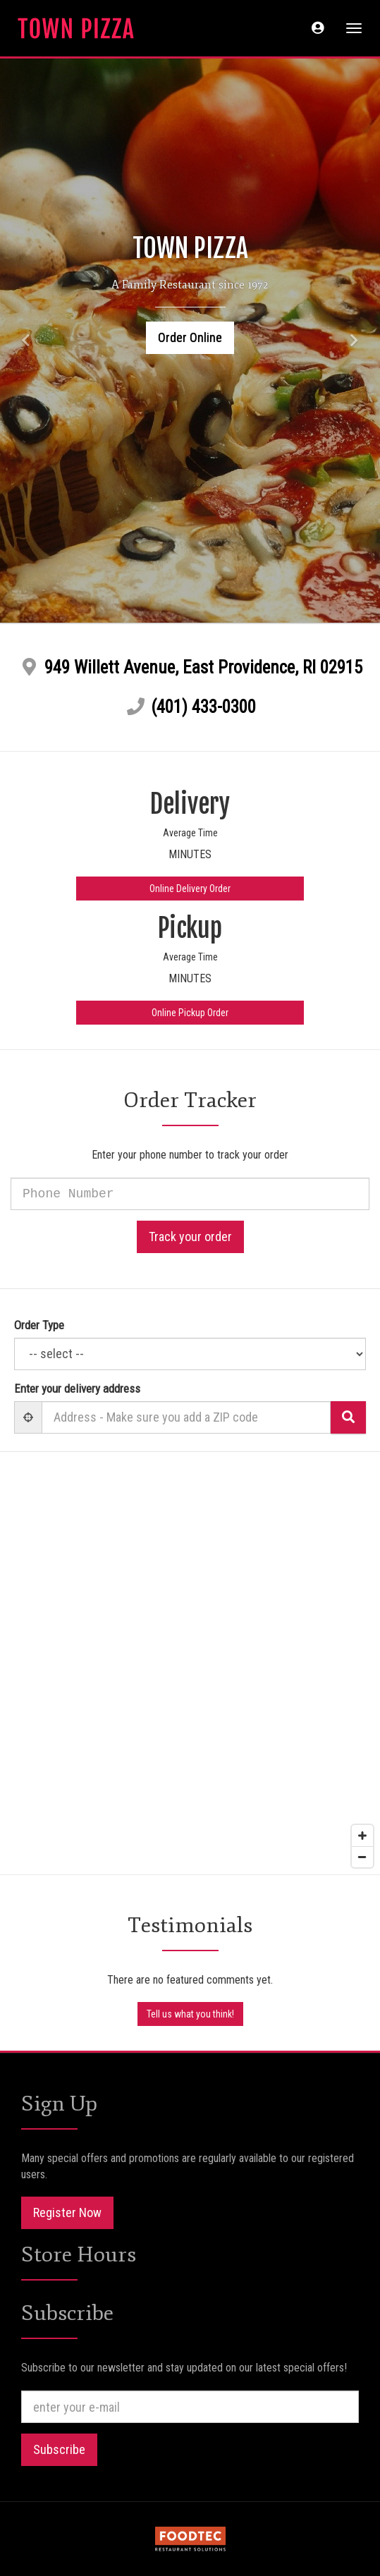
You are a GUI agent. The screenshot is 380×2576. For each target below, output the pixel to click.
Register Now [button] (67, 2212)
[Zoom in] (362, 1835)
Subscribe (59, 2449)
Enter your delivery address (77, 1388)
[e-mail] (190, 2407)
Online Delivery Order (190, 888)
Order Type (39, 1325)
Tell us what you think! (190, 2014)
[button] (317, 28)
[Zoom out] (362, 1856)
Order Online (190, 337)
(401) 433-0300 (203, 707)
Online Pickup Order (190, 1012)
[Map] (190, 1663)
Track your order (190, 1236)
